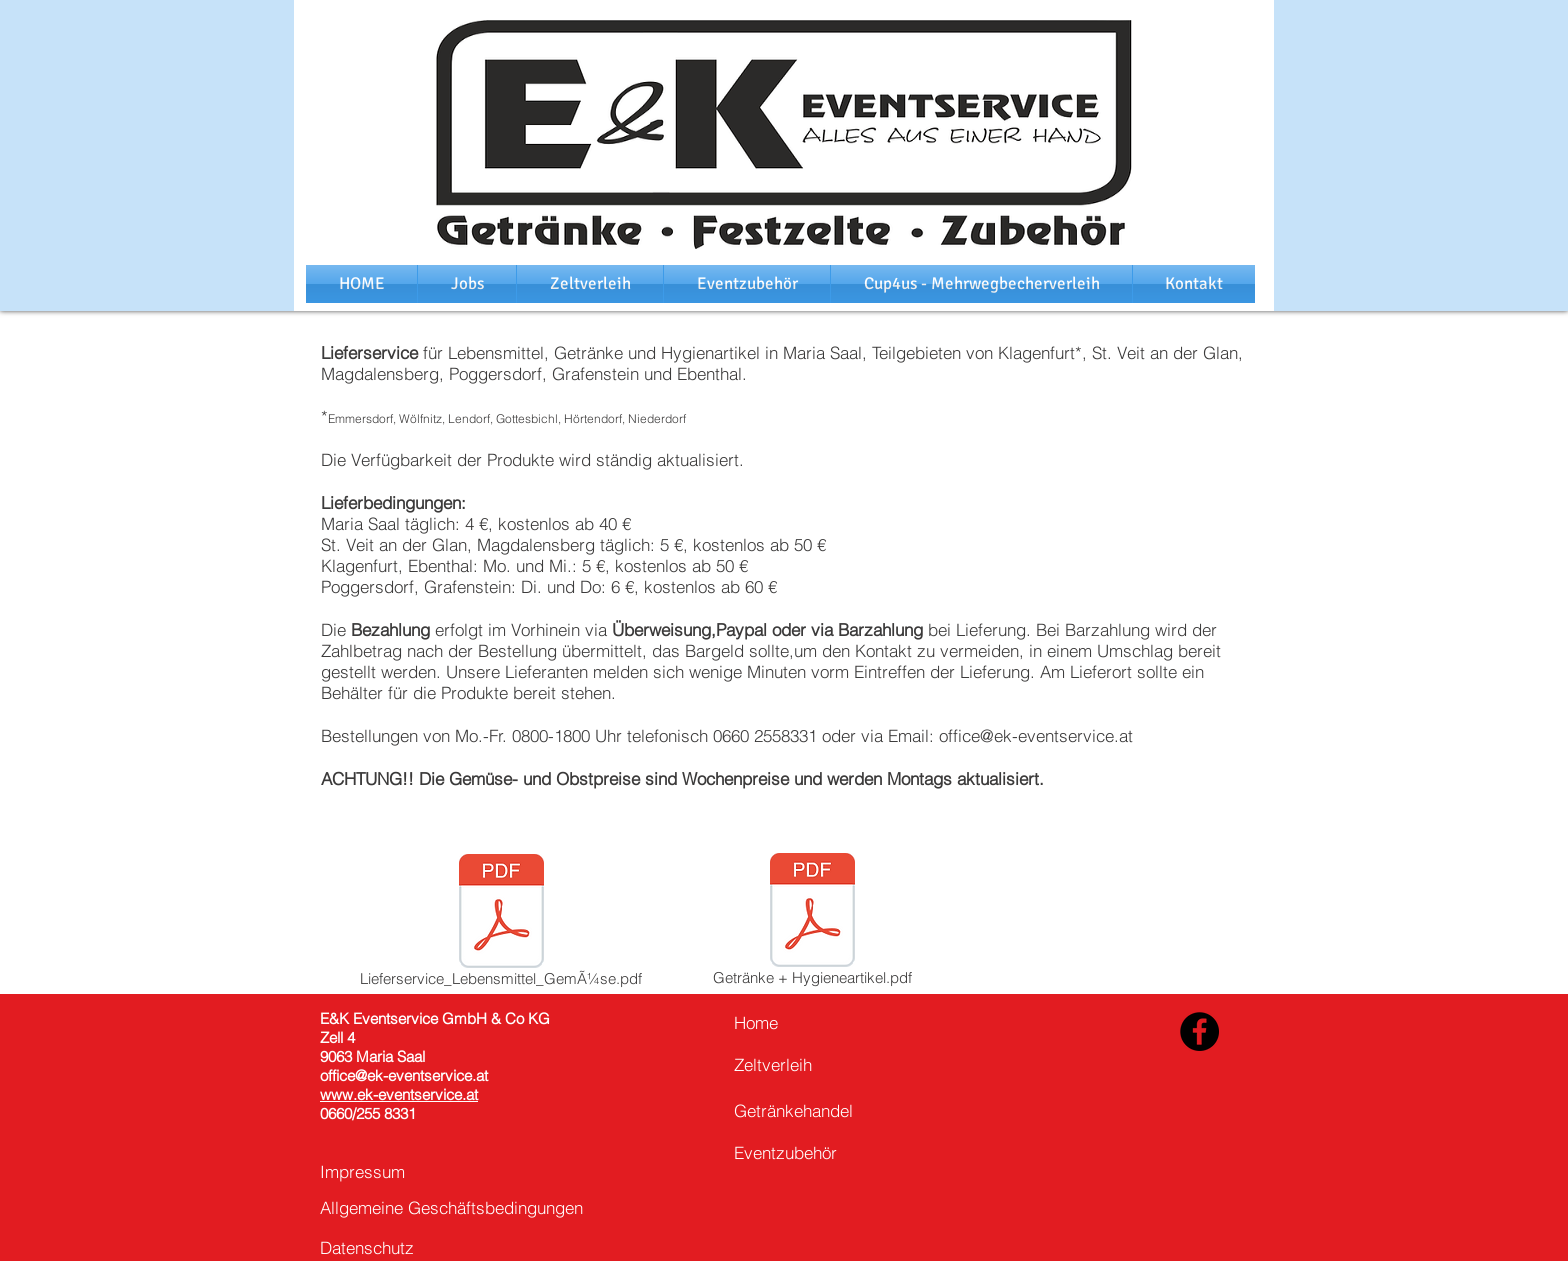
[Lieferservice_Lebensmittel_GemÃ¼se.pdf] (501, 924)
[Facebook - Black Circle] (1199, 1031)
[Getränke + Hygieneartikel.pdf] (812, 923)
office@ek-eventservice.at (1036, 735)
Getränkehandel (793, 1110)
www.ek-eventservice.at (399, 1094)
